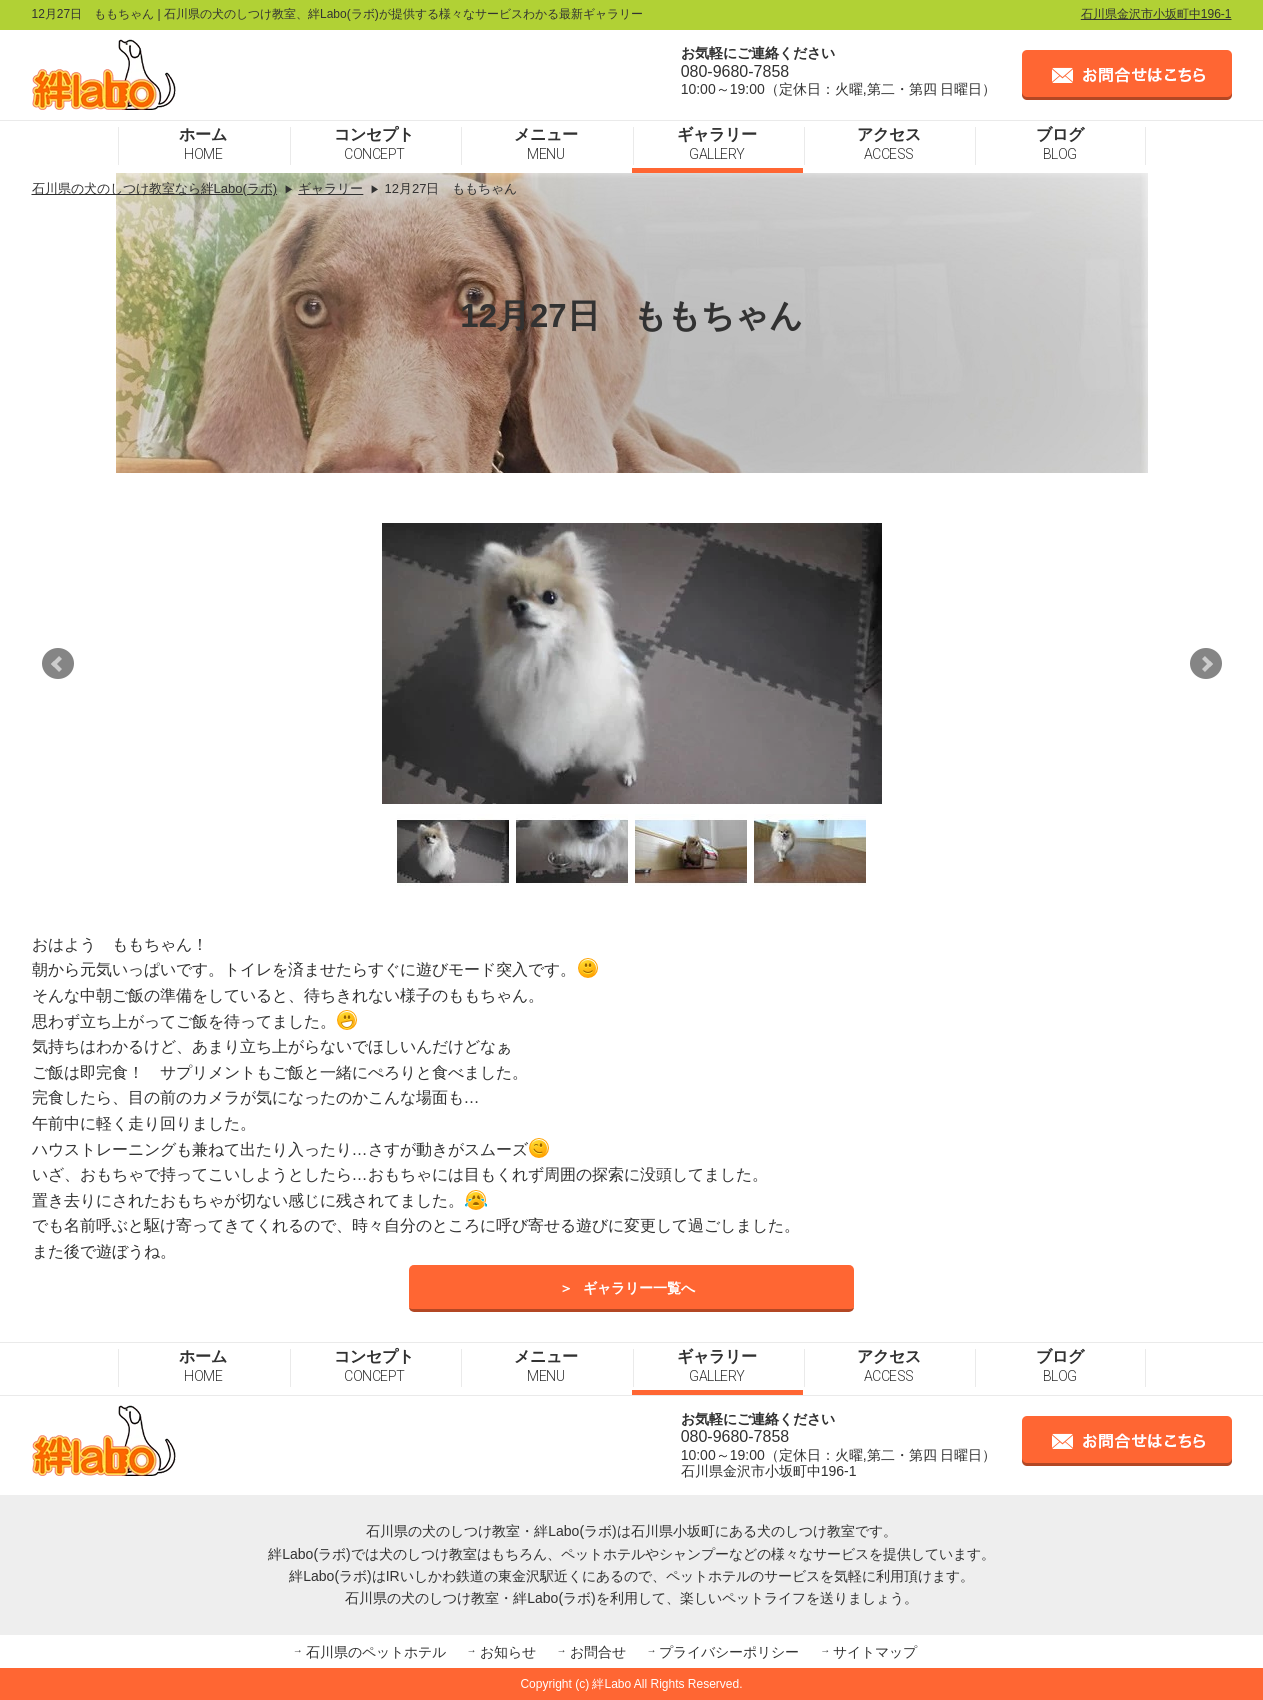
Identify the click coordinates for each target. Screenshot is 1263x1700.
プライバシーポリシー (729, 1652)
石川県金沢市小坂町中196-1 (1156, 14)
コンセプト (374, 144)
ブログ (1060, 144)
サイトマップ (875, 1652)
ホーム (203, 144)
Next (1206, 664)
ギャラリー (717, 144)
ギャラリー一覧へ (639, 1289)
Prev (58, 664)
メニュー (546, 144)
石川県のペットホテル (376, 1652)
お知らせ (508, 1652)
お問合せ (598, 1652)
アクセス (889, 144)
